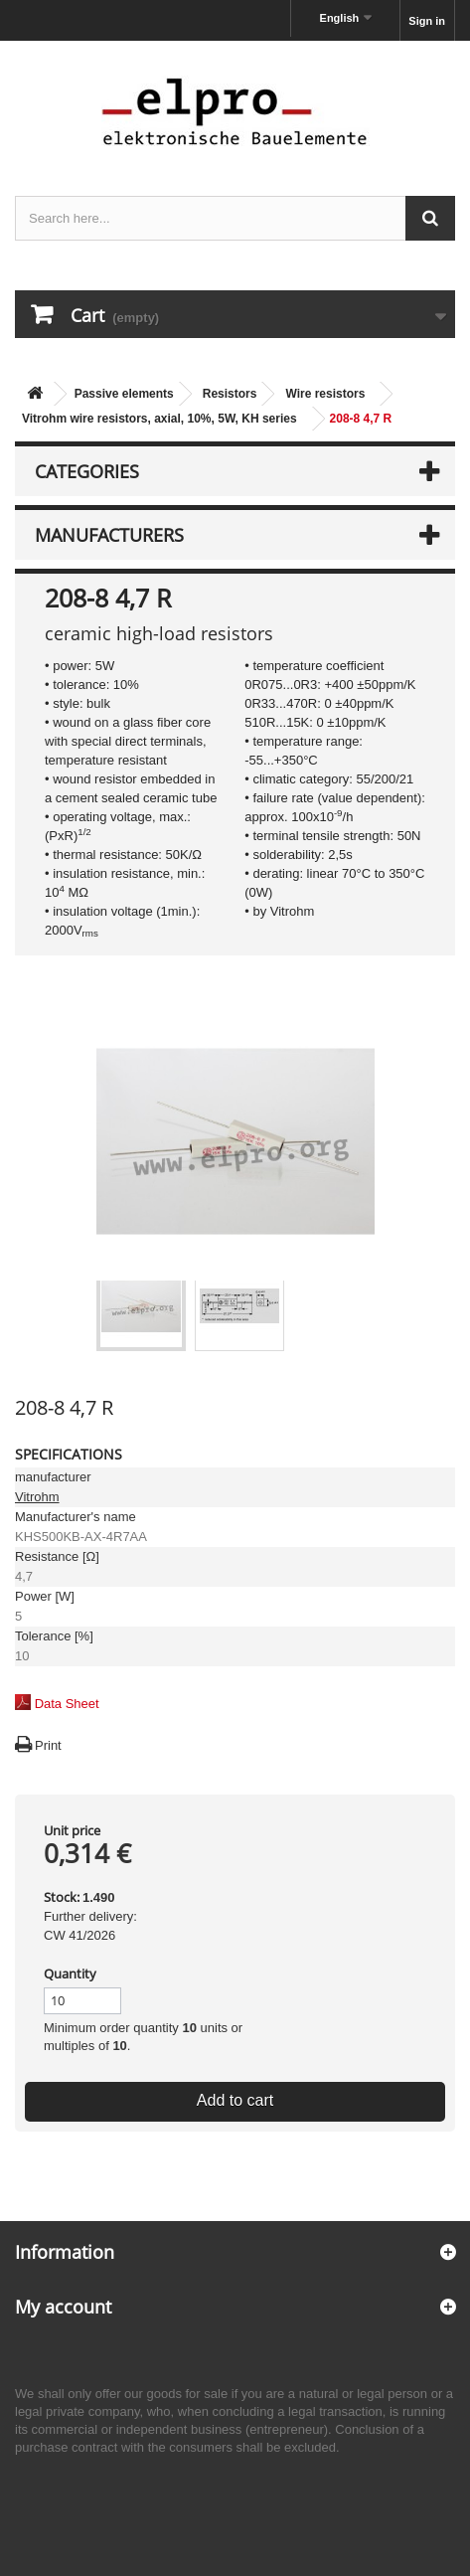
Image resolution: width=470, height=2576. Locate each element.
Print (48, 1745)
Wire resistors (325, 394)
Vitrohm (37, 1496)
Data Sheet (67, 1703)
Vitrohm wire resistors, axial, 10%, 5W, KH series (159, 419)
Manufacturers (109, 535)
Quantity (70, 1973)
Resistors (230, 394)
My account (63, 2306)
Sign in (426, 21)
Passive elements (124, 394)
